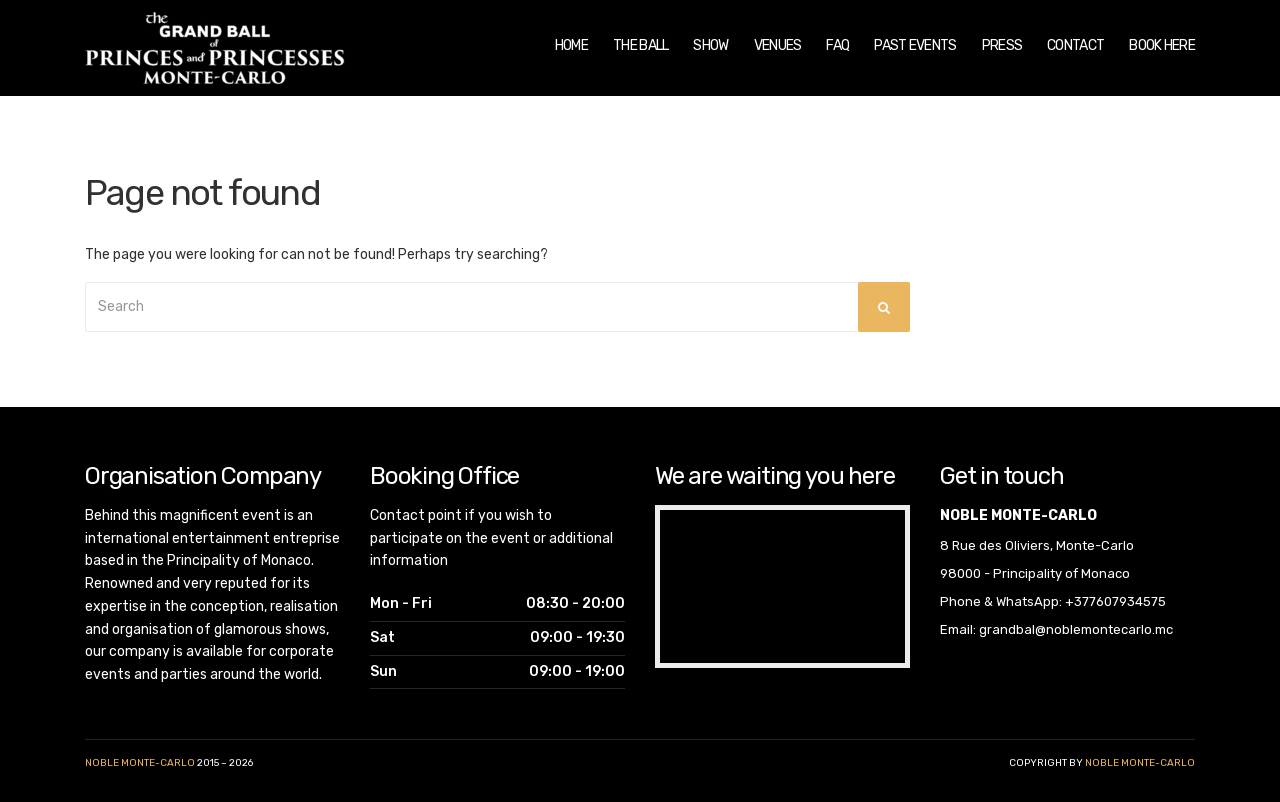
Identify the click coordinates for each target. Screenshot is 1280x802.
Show (710, 45)
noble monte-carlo (1140, 763)
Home (571, 45)
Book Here (1162, 45)
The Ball (640, 45)
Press (1002, 45)
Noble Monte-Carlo (140, 763)
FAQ (837, 45)
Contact (1075, 45)
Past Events (915, 45)
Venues (778, 45)
